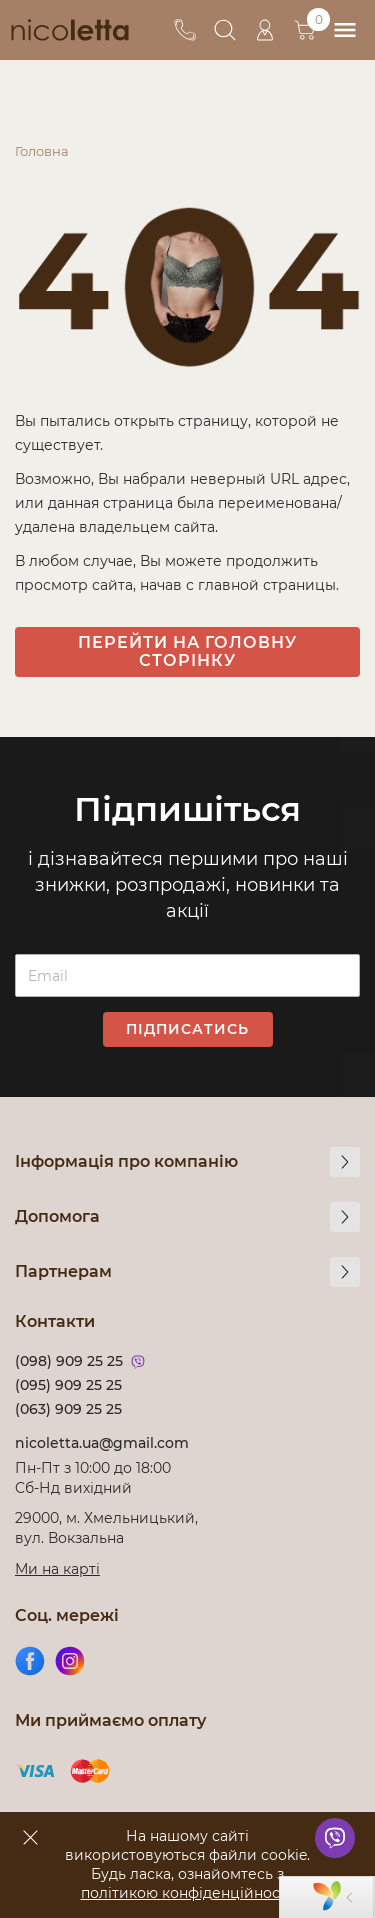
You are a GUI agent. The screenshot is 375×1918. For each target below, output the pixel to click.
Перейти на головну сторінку (187, 651)
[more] (345, 1162)
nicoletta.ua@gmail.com (102, 1443)
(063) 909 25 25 (68, 1409)
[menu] (345, 30)
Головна (42, 151)
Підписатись (187, 1029)
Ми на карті (57, 1569)
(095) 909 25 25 (68, 1385)
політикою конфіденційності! (188, 1893)
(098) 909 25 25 (69, 1361)
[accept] (30, 1837)
